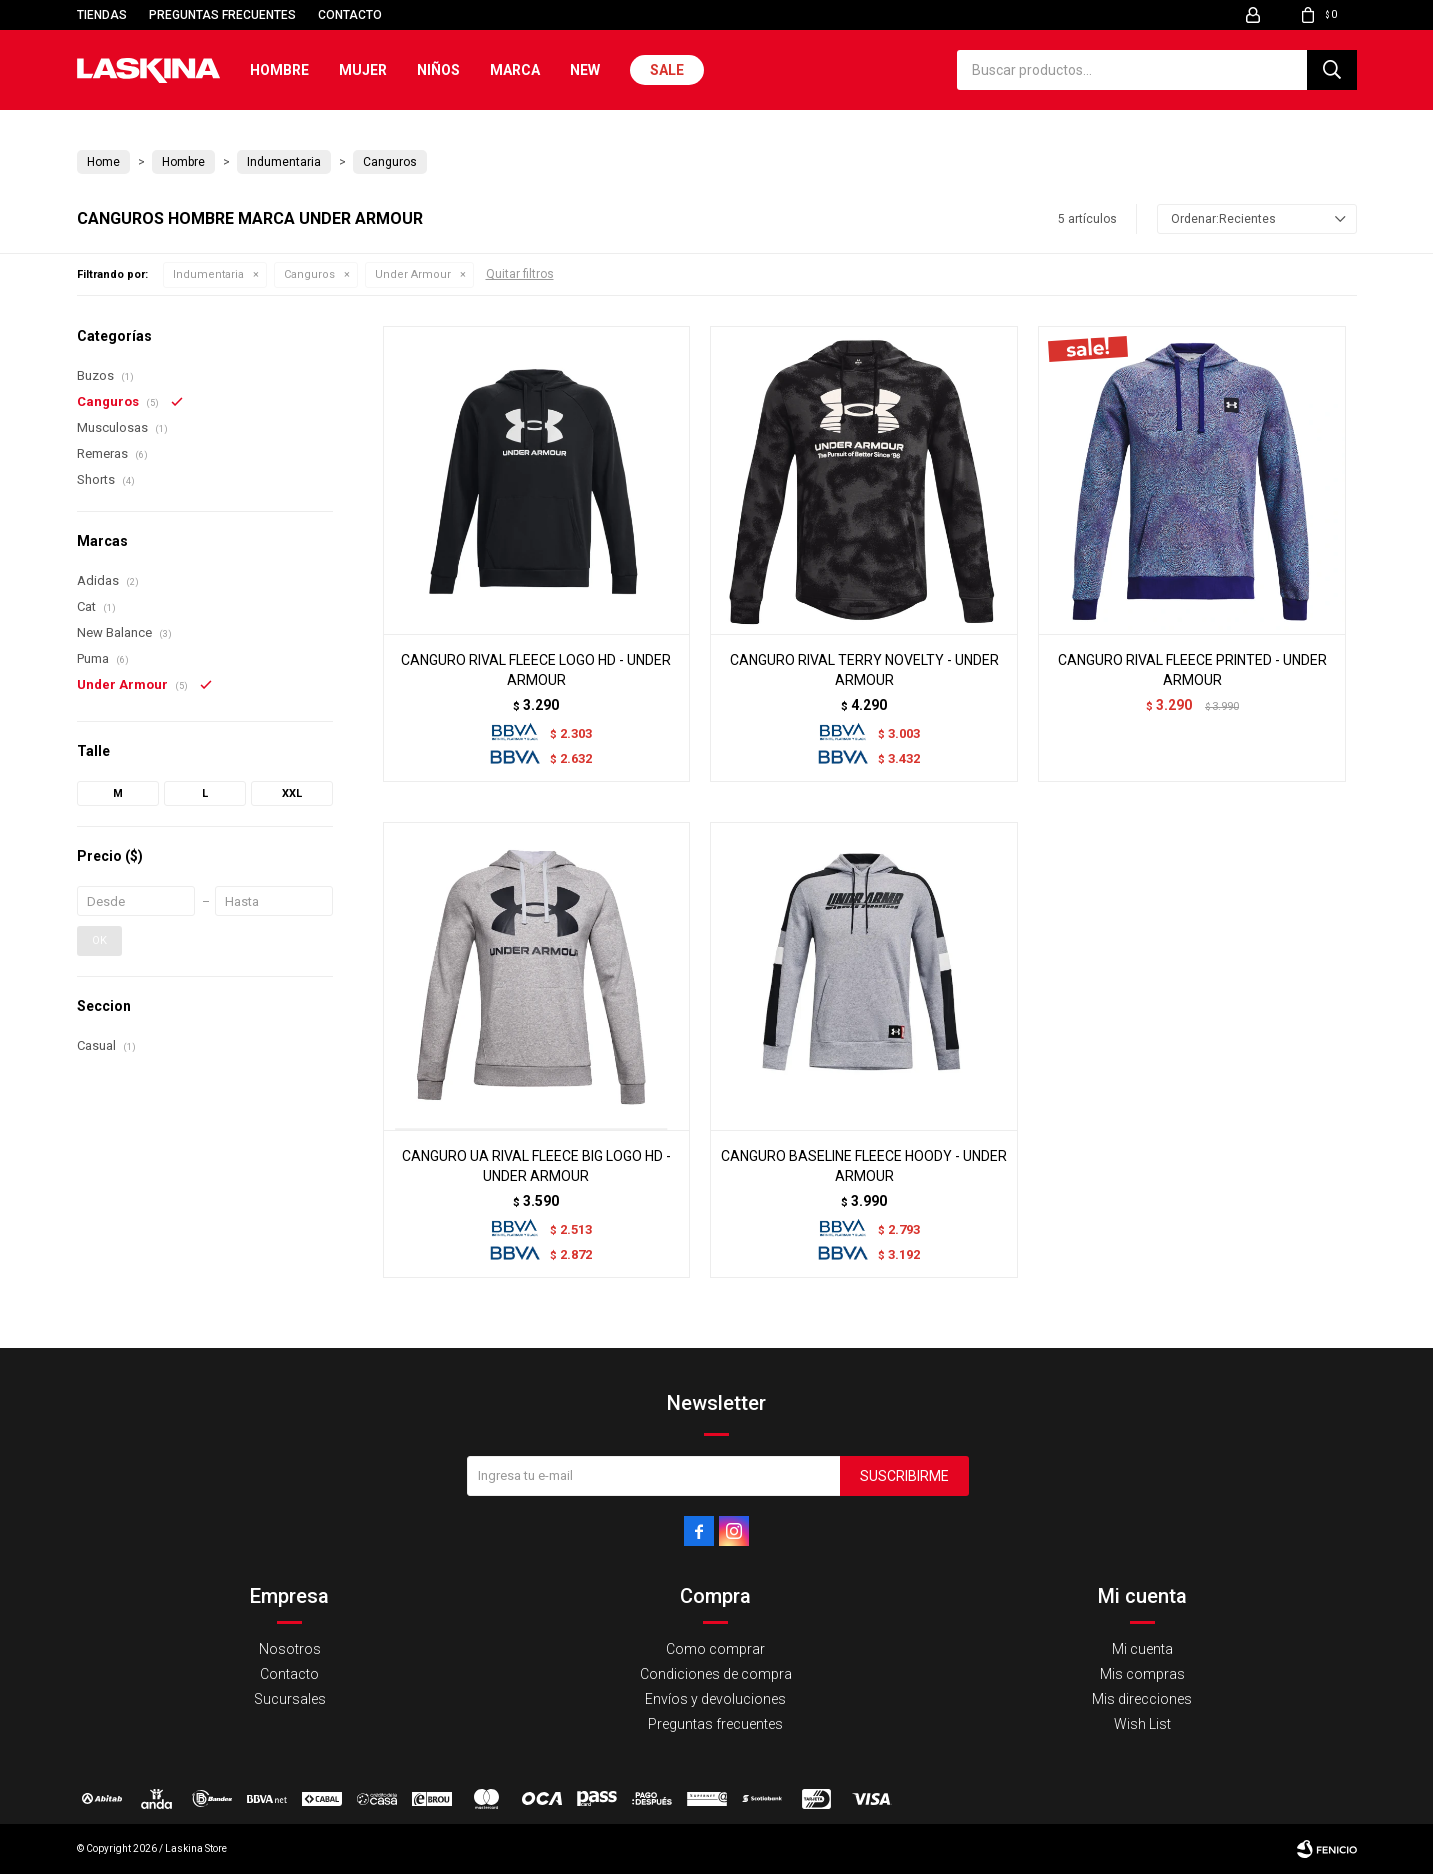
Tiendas (102, 15)
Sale (667, 70)
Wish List (1142, 1724)
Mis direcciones (1142, 1699)
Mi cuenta (1142, 1649)
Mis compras (1142, 1674)
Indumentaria (208, 274)
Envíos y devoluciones (715, 1699)
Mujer (363, 70)
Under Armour (413, 274)
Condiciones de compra (716, 1674)
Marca (515, 70)
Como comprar (715, 1649)
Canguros (309, 274)
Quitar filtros (520, 274)
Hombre (279, 70)
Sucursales (290, 1699)
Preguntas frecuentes (222, 15)
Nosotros (290, 1649)
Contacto (350, 15)
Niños (438, 70)
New (585, 70)
